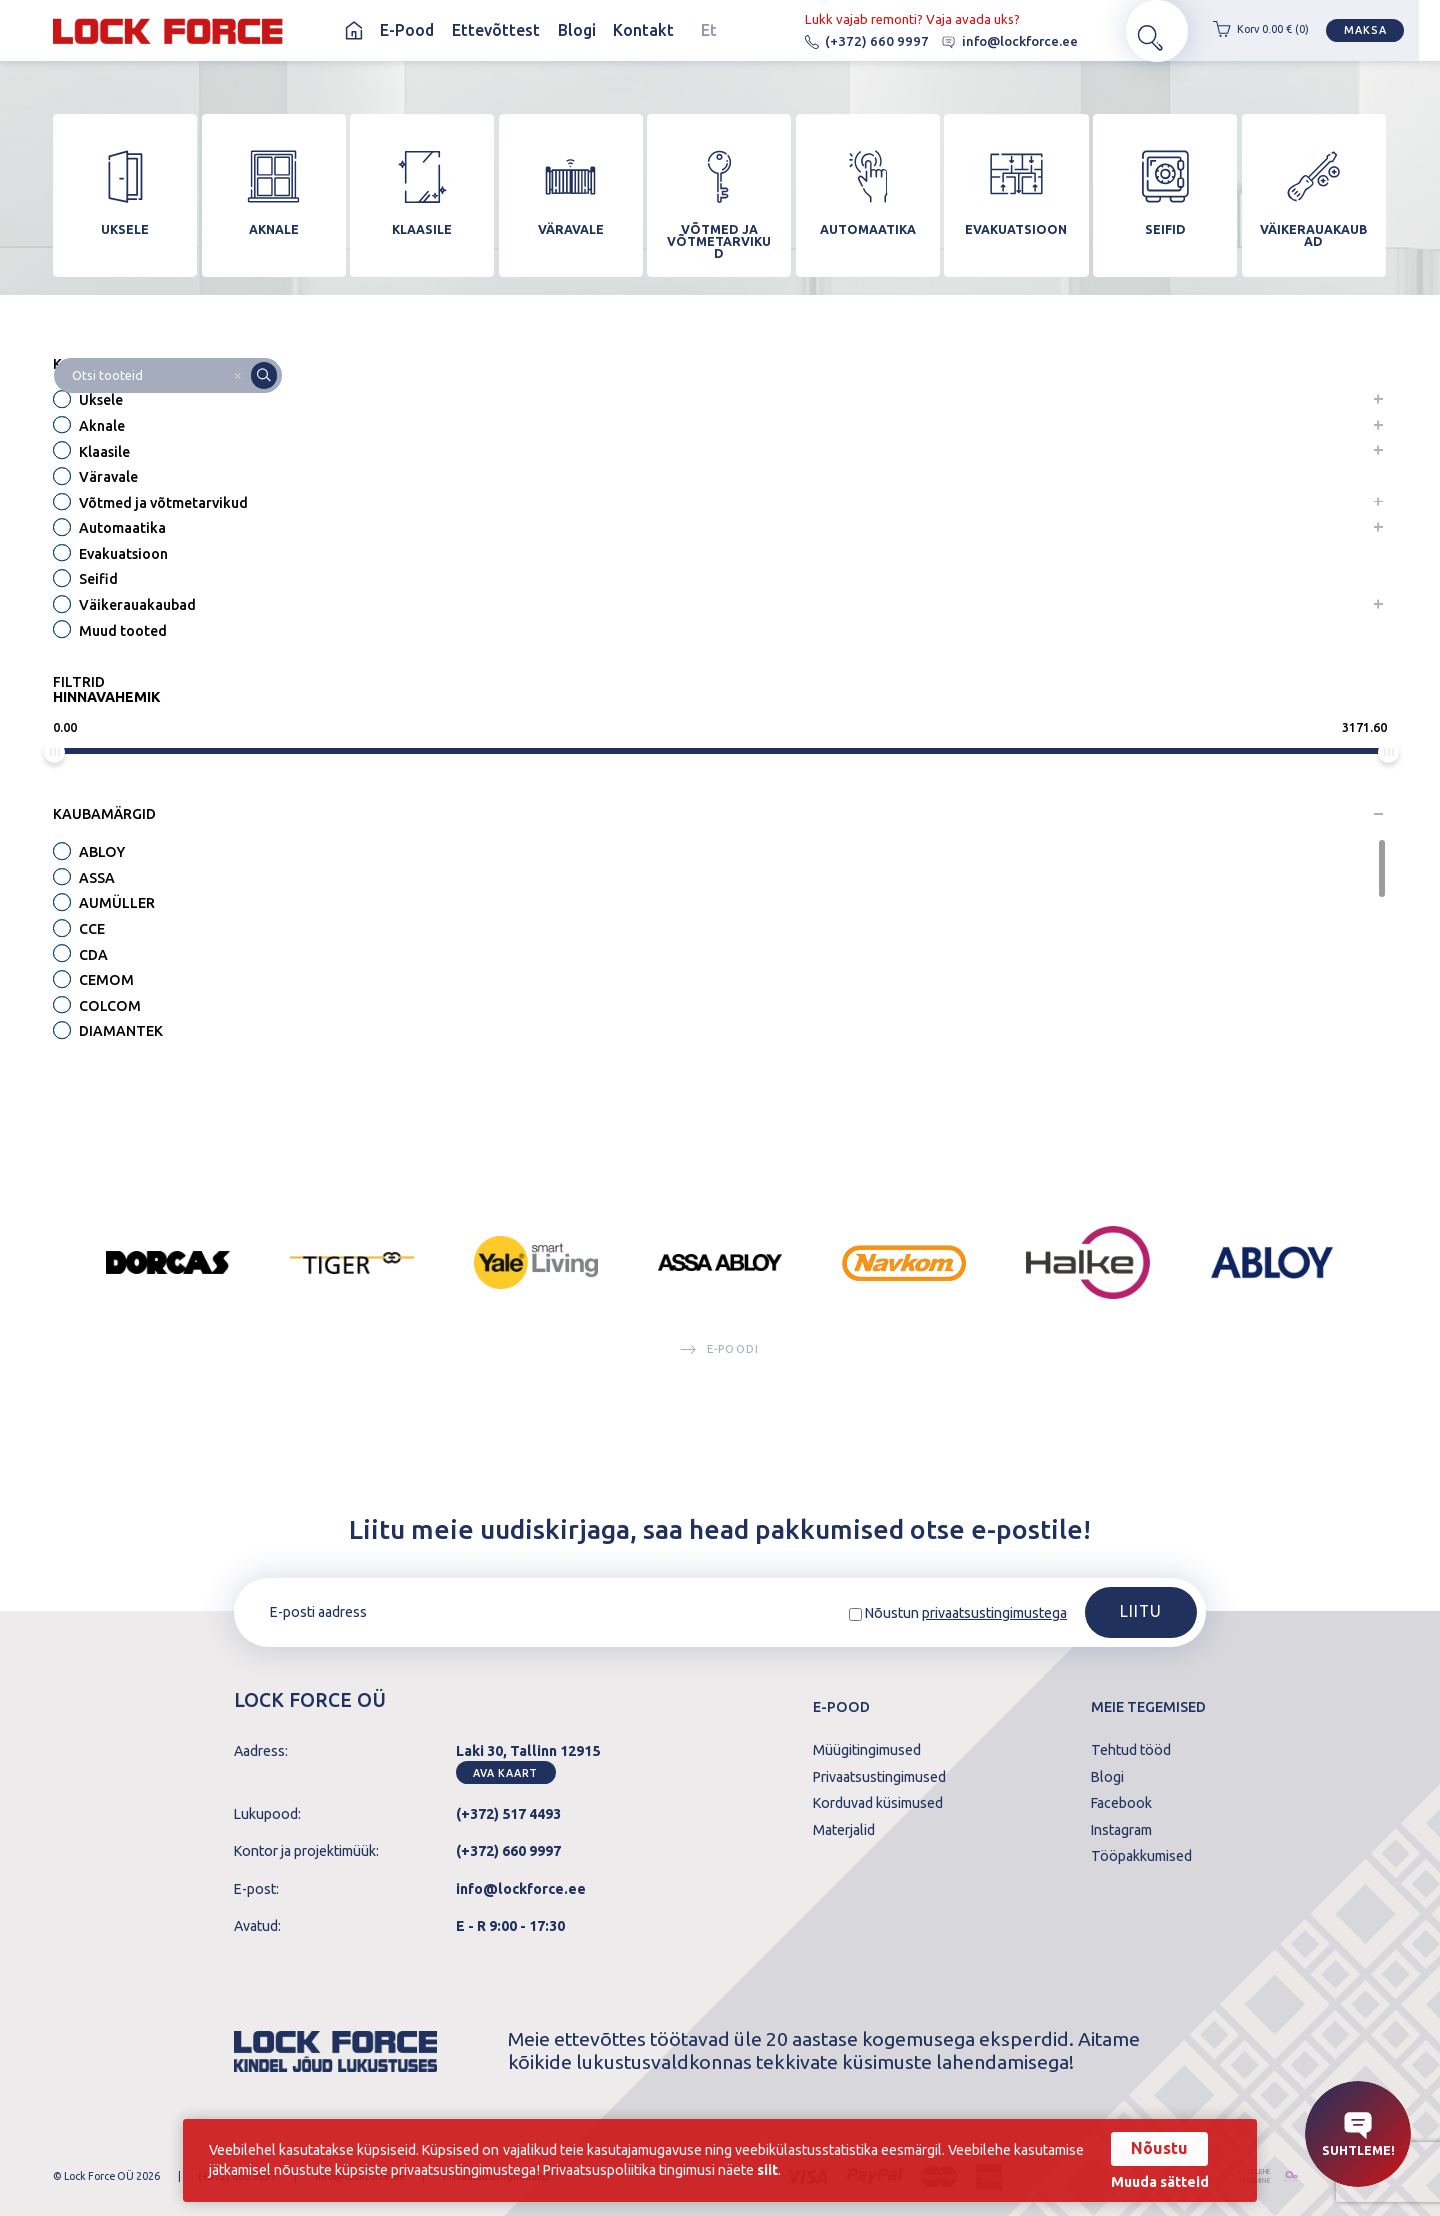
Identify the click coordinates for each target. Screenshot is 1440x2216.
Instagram (1121, 1830)
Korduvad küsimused (878, 1803)
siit (848, 2170)
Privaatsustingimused (879, 1777)
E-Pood (407, 30)
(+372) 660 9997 (848, 41)
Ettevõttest (496, 30)
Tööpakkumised (1141, 1856)
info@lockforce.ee (991, 41)
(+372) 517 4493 (508, 1814)
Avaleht (353, 31)
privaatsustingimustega (994, 1613)
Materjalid (844, 1830)
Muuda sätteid (1154, 2182)
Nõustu (1153, 2148)
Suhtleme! (1358, 2135)
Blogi (577, 30)
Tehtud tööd (1131, 1750)
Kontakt (643, 30)
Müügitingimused (867, 1750)
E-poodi (720, 1350)
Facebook (1121, 1803)
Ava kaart (505, 1773)
